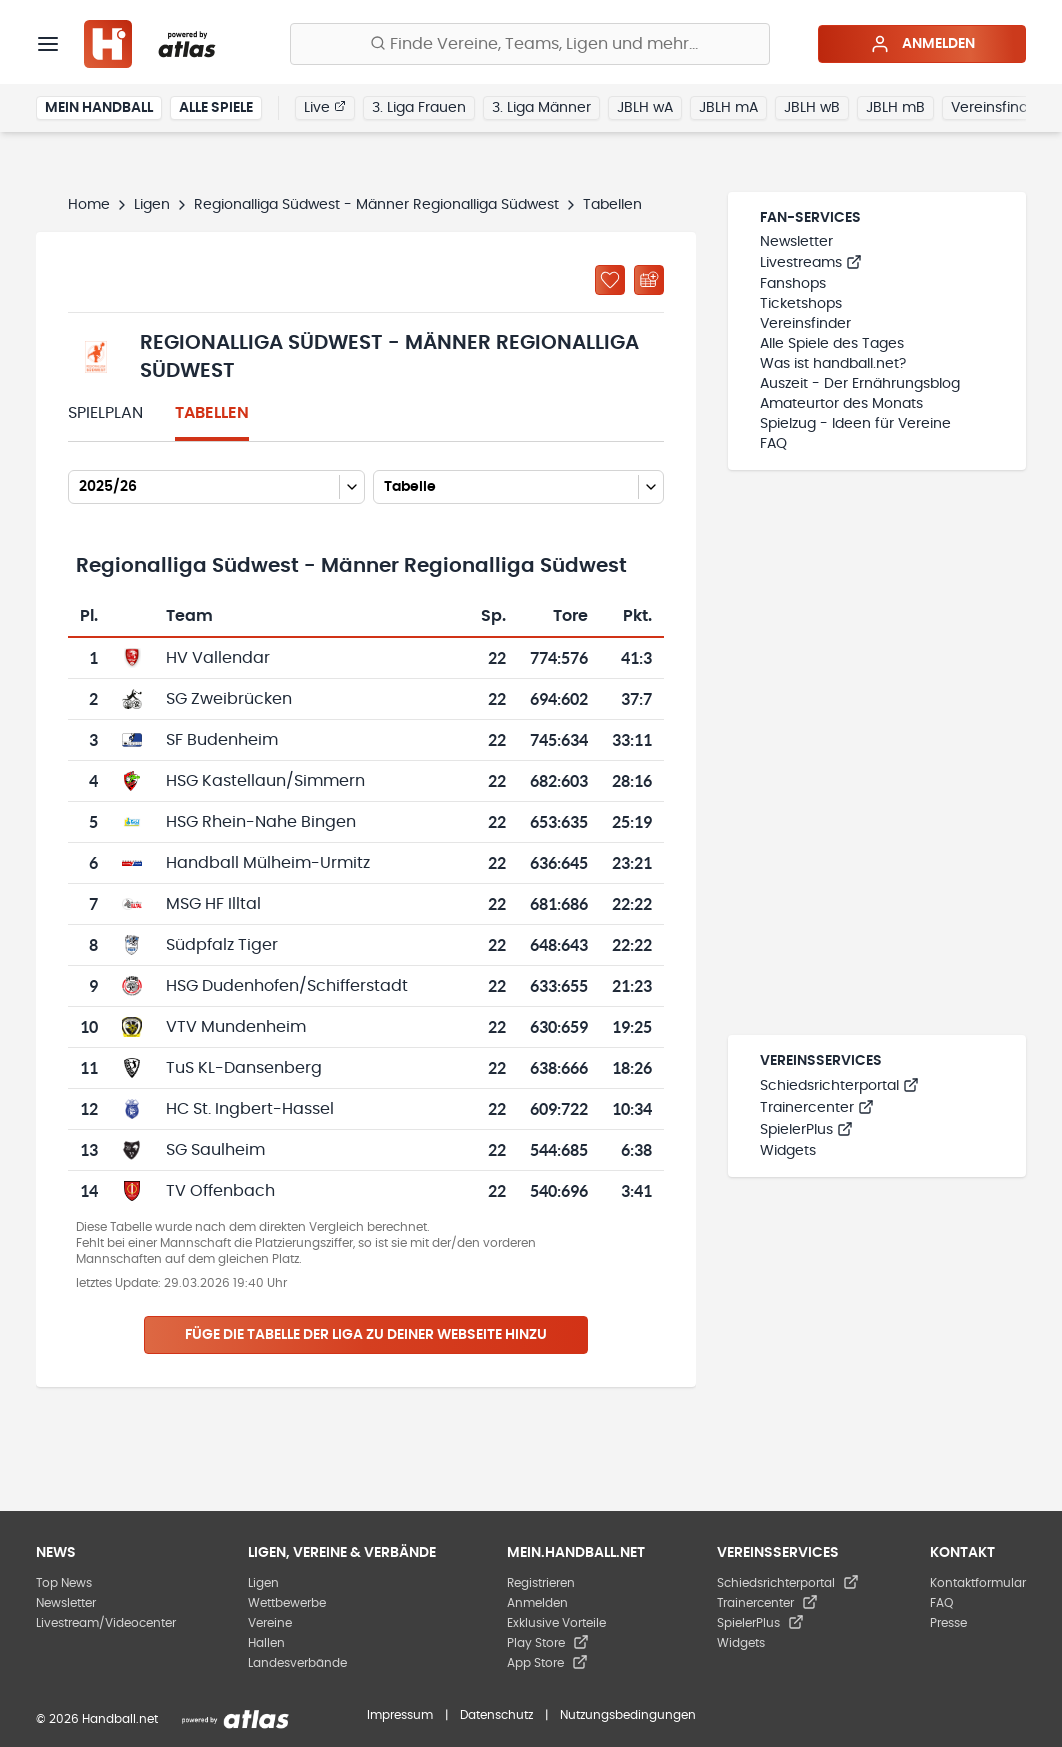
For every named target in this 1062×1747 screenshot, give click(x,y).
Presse (948, 1623)
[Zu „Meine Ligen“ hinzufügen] (610, 280)
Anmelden (922, 44)
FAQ (773, 444)
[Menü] (48, 44)
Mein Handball (99, 108)
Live (325, 107)
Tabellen (212, 413)
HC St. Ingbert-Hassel (250, 1109)
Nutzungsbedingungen (628, 1715)
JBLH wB (812, 108)
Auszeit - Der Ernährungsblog (860, 384)
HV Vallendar (218, 658)
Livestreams (811, 263)
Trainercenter (817, 1108)
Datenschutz (496, 1715)
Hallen (266, 1643)
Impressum (400, 1715)
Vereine (270, 1623)
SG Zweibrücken (229, 699)
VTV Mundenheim (236, 1027)
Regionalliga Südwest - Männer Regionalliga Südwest (376, 205)
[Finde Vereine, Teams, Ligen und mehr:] (530, 44)
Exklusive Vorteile (556, 1623)
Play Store (548, 1643)
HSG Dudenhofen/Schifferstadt (287, 986)
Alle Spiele (216, 108)
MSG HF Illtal (213, 904)
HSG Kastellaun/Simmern (265, 781)
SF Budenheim (222, 740)
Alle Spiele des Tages (832, 344)
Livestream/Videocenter (106, 1623)
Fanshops (793, 284)
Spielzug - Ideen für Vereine (855, 424)
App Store (547, 1663)
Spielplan (105, 413)
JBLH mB (895, 108)
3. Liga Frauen (419, 108)
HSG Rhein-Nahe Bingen (261, 822)
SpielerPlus (806, 1130)
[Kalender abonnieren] (649, 280)
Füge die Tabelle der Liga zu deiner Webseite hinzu (366, 1335)
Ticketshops (801, 304)
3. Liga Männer (541, 108)
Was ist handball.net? (833, 364)
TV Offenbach (220, 1191)
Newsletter (796, 242)
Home (89, 205)
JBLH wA (645, 108)
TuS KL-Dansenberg (244, 1068)
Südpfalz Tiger (222, 945)
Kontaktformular (978, 1583)
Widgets (788, 1151)
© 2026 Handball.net (97, 1719)
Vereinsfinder (996, 108)
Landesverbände (297, 1663)
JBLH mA (728, 108)
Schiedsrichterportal (839, 1086)
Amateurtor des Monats (841, 404)
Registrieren (541, 1583)
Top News (64, 1583)
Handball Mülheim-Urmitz (268, 863)
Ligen (152, 205)
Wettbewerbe (287, 1603)
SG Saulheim (215, 1150)
